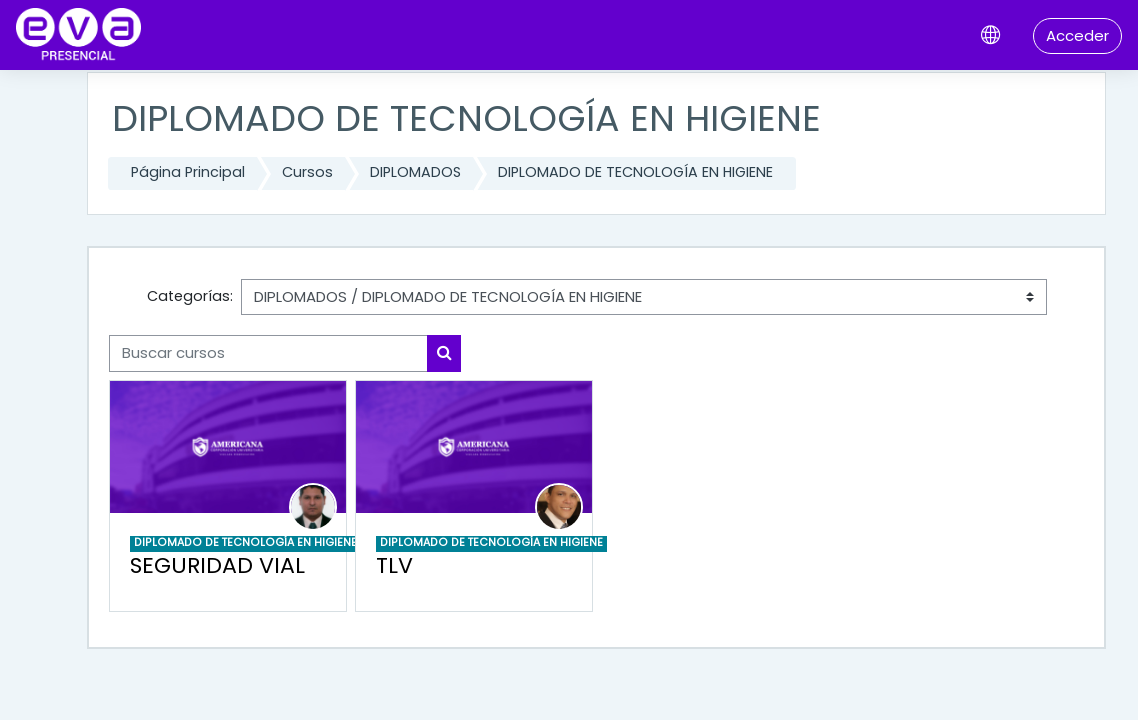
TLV (394, 565)
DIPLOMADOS (415, 172)
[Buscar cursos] (268, 353)
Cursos (307, 172)
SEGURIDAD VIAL (217, 565)
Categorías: (190, 296)
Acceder (1077, 35)
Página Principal (188, 172)
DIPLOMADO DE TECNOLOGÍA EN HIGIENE (635, 172)
